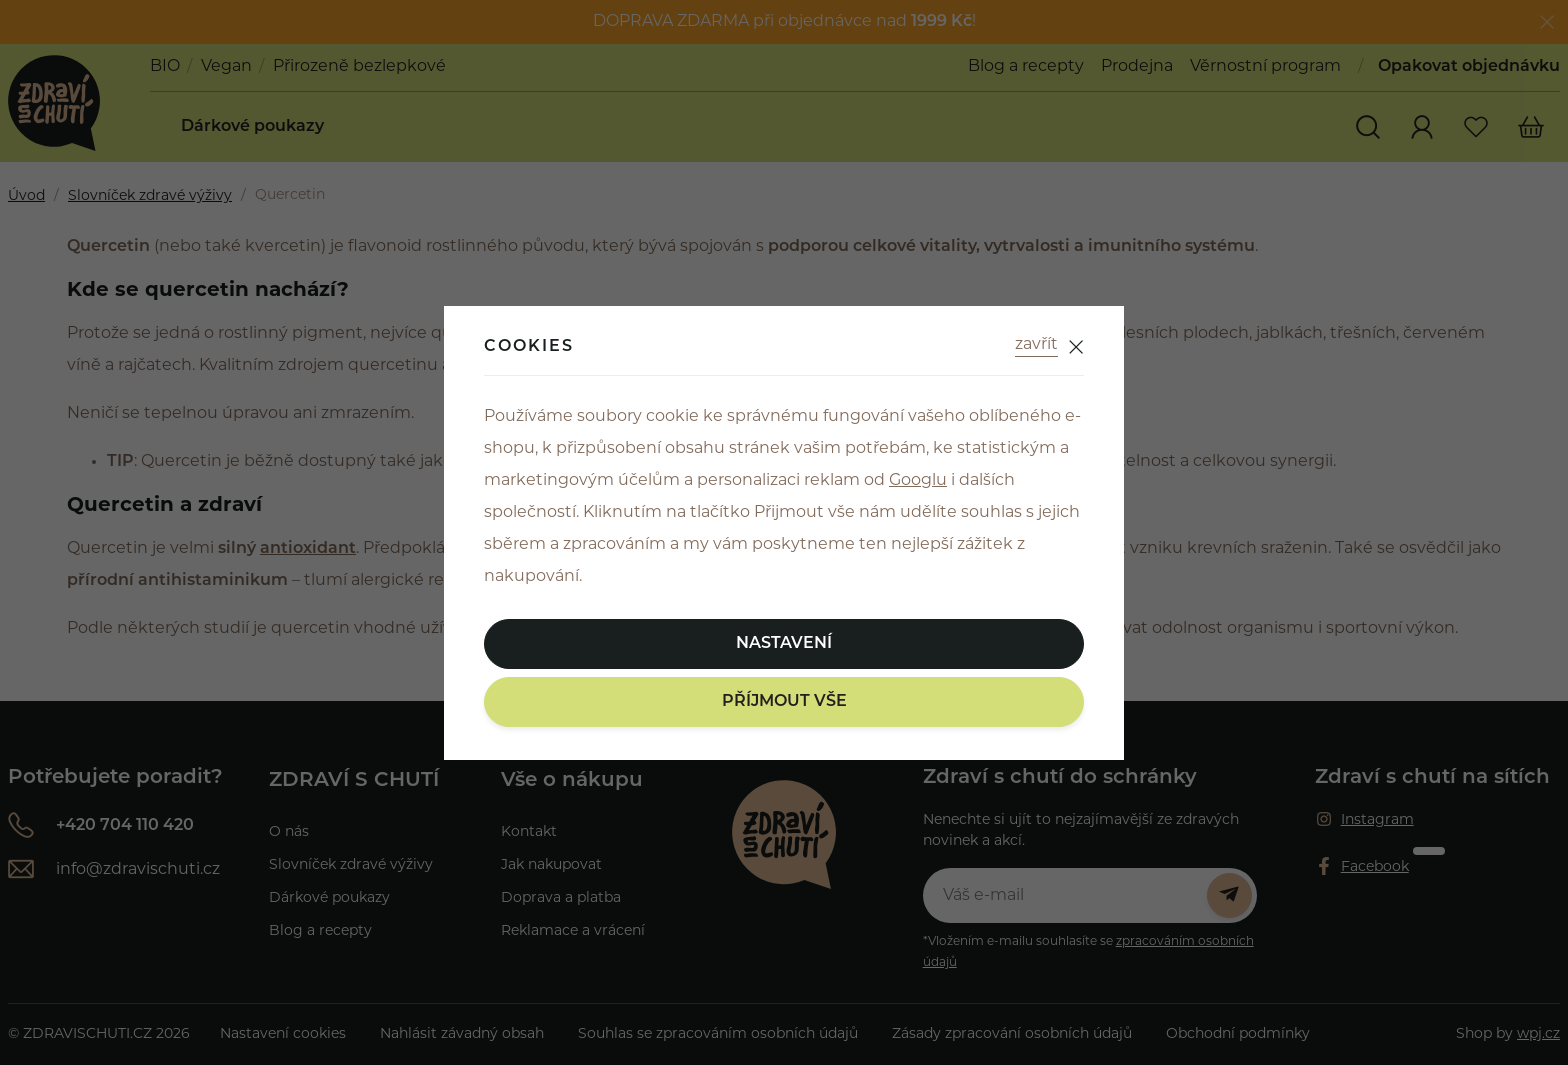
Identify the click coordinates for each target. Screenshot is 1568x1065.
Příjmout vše (784, 702)
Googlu (918, 481)
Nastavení (784, 644)
